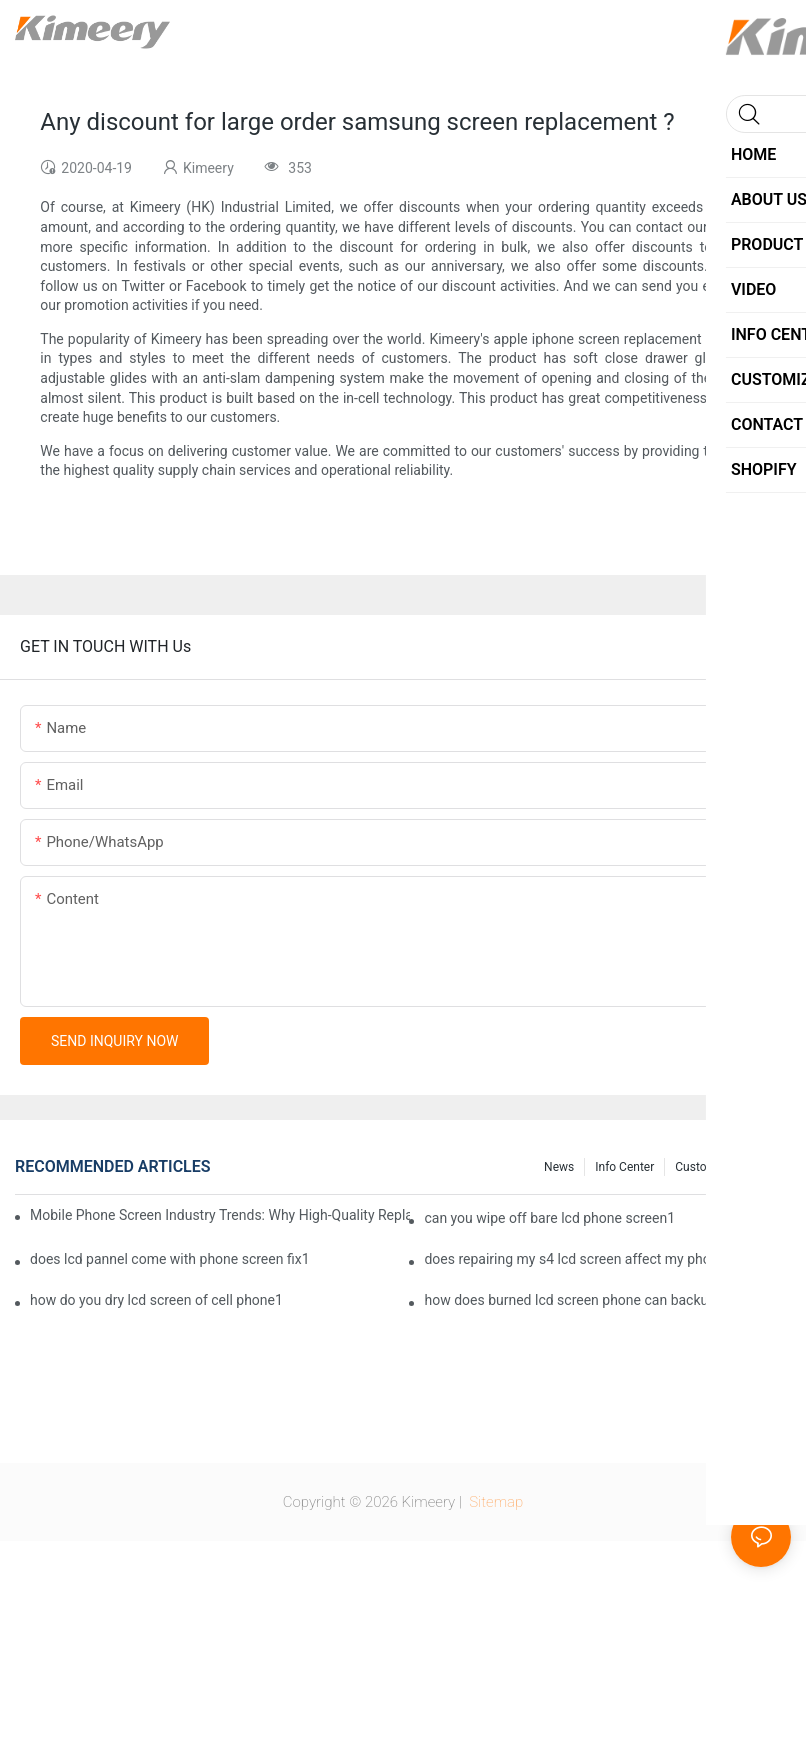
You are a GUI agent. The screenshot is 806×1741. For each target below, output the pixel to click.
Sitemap (495, 1502)
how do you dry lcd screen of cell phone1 (156, 1300)
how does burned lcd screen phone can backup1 (574, 1300)
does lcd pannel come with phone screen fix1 (170, 1259)
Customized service (728, 1167)
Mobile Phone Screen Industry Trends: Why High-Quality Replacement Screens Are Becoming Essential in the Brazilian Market (220, 1215)
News (559, 1167)
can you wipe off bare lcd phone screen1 (549, 1218)
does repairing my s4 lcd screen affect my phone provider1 (605, 1259)
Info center (624, 1167)
